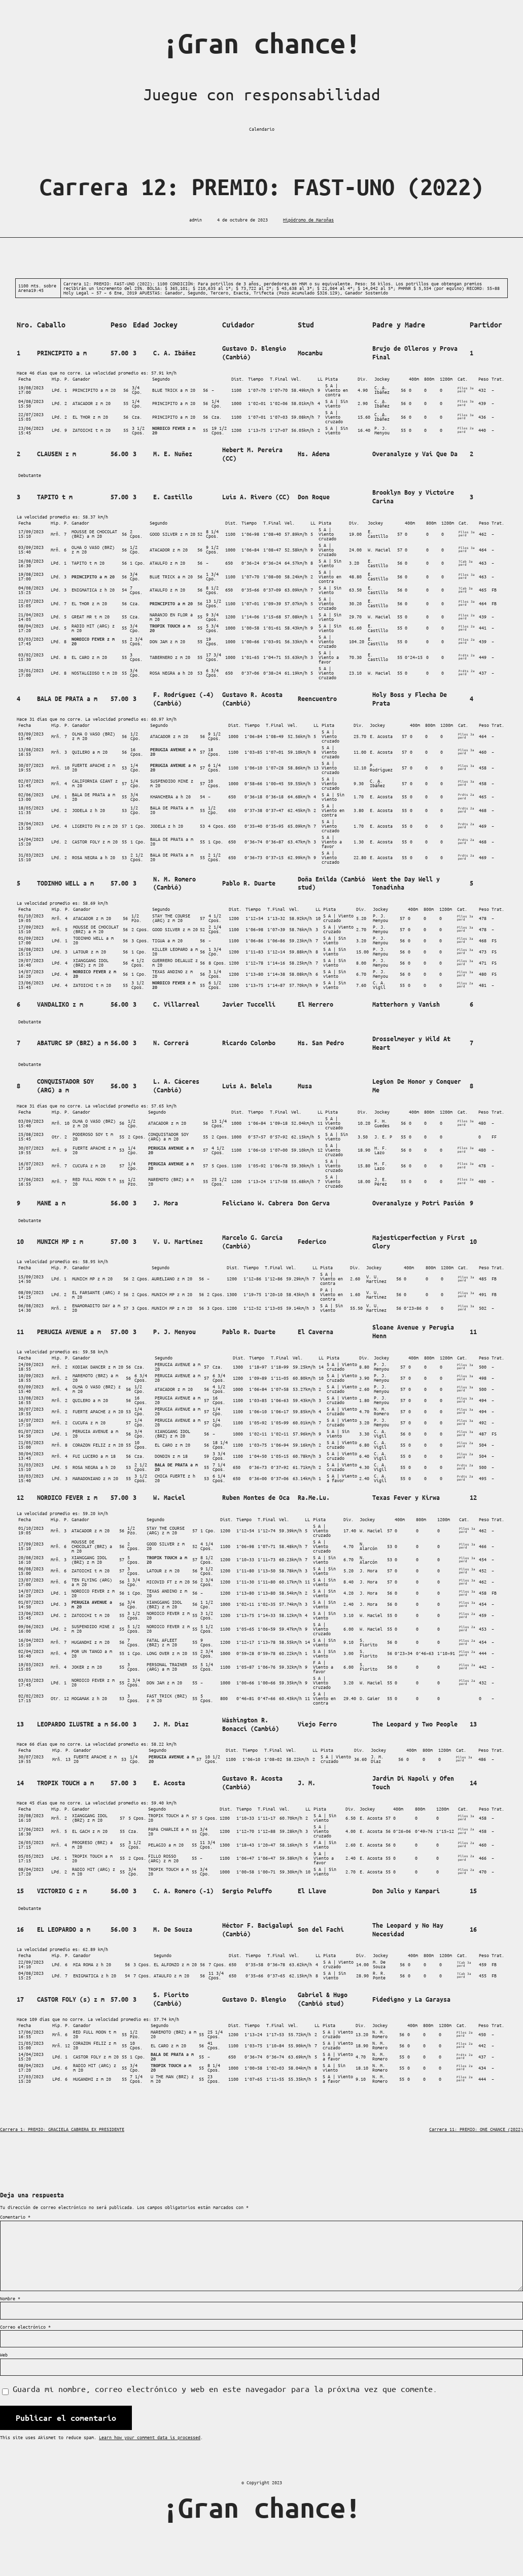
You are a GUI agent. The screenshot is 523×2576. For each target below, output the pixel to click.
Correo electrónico (25, 2327)
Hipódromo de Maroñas (308, 219)
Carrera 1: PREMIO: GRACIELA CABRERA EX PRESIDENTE (62, 2128)
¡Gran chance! (262, 43)
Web (4, 2354)
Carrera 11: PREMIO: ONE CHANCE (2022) (476, 2128)
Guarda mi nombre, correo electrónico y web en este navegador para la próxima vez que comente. (225, 2389)
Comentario (15, 2217)
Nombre (10, 2298)
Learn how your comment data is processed (149, 2437)
